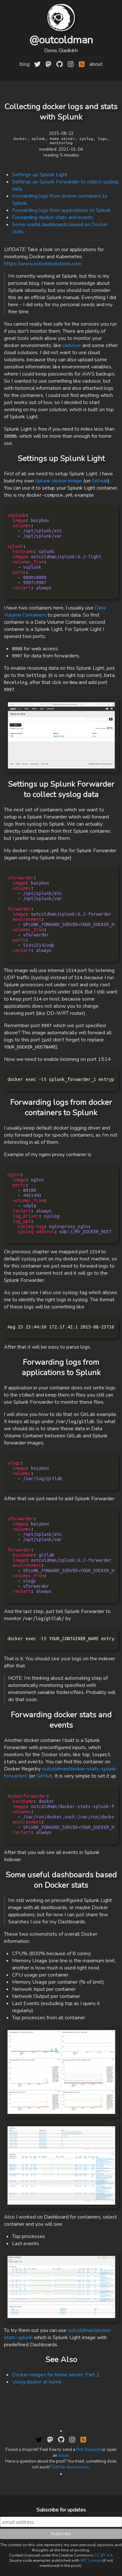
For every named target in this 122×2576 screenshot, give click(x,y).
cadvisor (71, 345)
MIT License (90, 2560)
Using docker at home (36, 2381)
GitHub (100, 480)
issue (63, 2455)
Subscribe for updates (61, 2509)
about (95, 64)
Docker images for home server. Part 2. (56, 2374)
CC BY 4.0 (103, 2555)
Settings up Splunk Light (39, 174)
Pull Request (88, 2450)
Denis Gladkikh (61, 50)
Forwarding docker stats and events (52, 217)
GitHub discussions (70, 2467)
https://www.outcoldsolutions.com (42, 263)
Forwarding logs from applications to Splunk (61, 210)
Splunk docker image (58, 480)
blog (25, 64)
